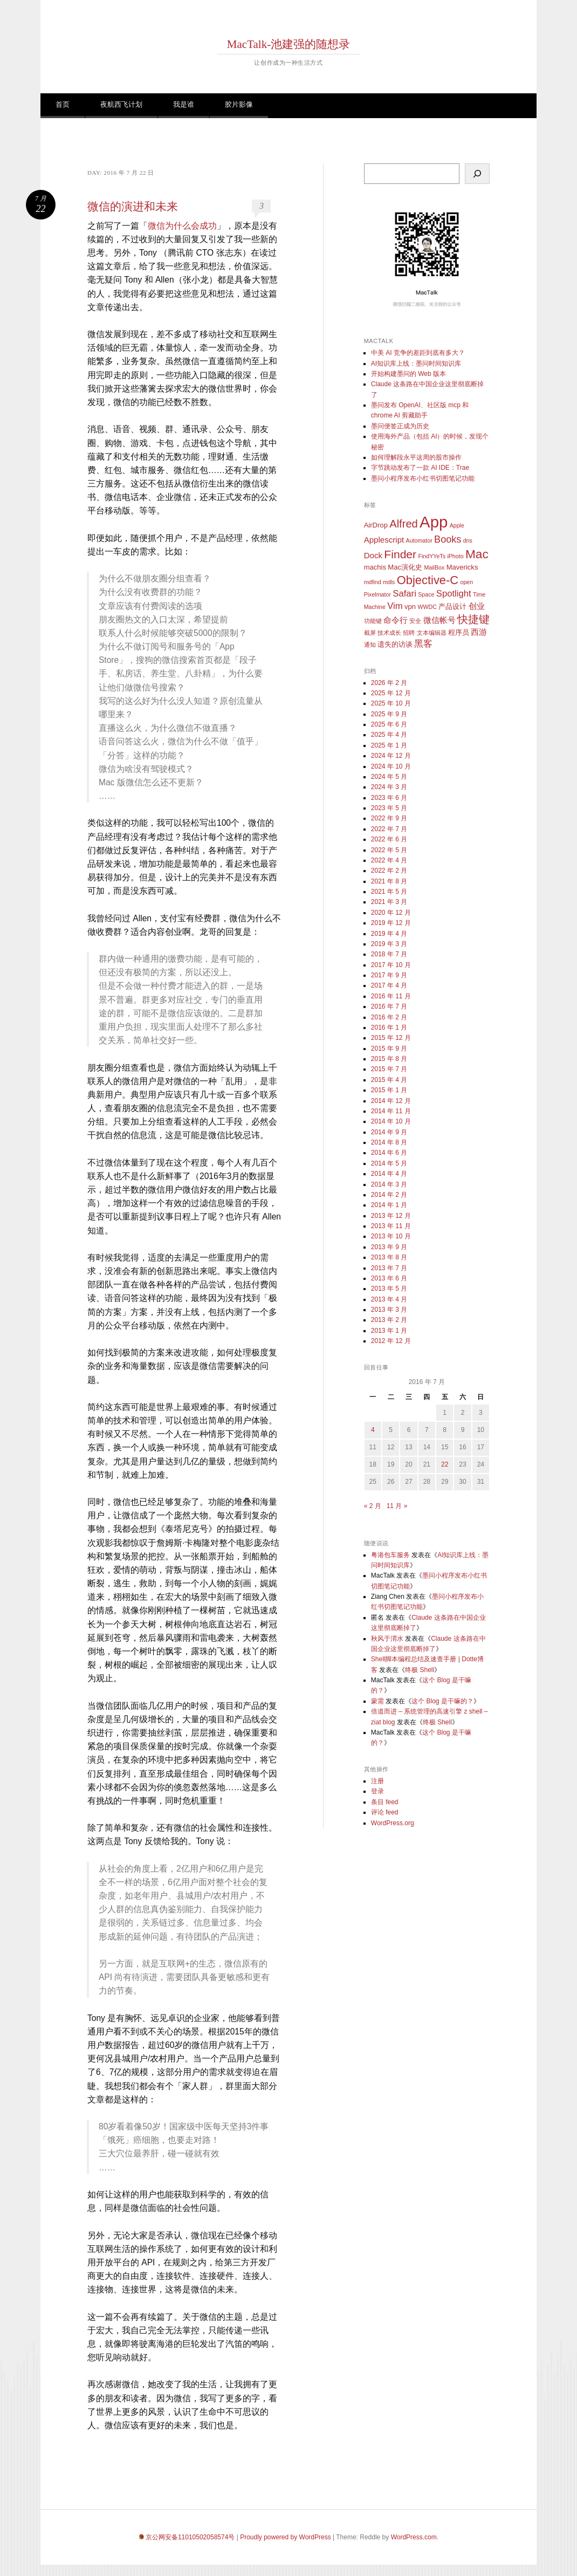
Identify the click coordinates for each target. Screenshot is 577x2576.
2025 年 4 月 (389, 734)
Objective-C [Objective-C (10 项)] (427, 580)
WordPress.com (414, 2537)
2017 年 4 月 (389, 985)
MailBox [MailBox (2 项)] (434, 567)
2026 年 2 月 (389, 683)
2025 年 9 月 (389, 714)
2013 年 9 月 (389, 1247)
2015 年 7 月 (389, 1069)
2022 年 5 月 (389, 850)
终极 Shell (419, 1670)
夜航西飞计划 (121, 104)
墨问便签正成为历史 (400, 426)
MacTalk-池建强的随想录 (288, 44)
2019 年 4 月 (389, 933)
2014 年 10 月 (391, 1121)
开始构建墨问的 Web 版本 (408, 374)
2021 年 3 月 (389, 902)
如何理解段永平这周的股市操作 (416, 457)
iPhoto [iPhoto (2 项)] (455, 556)
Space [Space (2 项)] (426, 594)
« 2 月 (372, 1506)
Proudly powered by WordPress (285, 2537)
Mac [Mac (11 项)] (477, 554)
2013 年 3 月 (389, 1309)
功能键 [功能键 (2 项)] (373, 621)
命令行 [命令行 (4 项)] (395, 620)
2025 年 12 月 (391, 693)
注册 (377, 1781)
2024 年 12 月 (391, 755)
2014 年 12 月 (391, 1101)
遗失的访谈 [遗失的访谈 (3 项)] (395, 644)
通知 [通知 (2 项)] (370, 644)
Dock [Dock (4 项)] (373, 555)
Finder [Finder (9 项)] (400, 554)
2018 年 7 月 (389, 954)
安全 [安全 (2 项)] (415, 621)
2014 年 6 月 (389, 1152)
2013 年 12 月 (391, 1216)
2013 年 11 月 (391, 1226)
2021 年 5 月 (389, 891)
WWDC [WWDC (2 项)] (427, 607)
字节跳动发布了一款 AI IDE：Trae (420, 467)
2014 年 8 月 (389, 1142)
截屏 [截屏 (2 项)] (370, 632)
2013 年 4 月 (389, 1299)
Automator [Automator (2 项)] (419, 540)
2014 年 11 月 (391, 1111)
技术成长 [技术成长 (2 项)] (389, 632)
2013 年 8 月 (389, 1257)
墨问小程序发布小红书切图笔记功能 (423, 478)
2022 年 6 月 (389, 839)
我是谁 (183, 104)
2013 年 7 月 (389, 1268)
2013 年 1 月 (389, 1330)
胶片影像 (239, 104)
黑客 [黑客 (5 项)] (423, 644)
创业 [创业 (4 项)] (477, 606)
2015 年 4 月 (389, 1080)
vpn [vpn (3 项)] (410, 606)
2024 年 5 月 (389, 776)
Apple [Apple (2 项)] (457, 525)
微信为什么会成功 (182, 225)
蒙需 (377, 1701)
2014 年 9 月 (389, 1132)
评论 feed (385, 1812)
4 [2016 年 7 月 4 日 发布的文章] (373, 1430)
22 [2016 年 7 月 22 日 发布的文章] (444, 1464)
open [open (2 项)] (467, 582)
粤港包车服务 (390, 1555)
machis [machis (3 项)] (375, 567)
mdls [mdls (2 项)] (389, 582)
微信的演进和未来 (132, 206)
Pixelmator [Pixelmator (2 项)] (377, 594)
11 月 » (397, 1506)
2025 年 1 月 (389, 745)
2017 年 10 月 (391, 965)
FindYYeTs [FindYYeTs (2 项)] (431, 556)
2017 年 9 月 (389, 975)
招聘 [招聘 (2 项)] (409, 632)
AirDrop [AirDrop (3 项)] (376, 525)
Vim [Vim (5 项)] (394, 606)
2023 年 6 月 (389, 797)
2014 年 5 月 (389, 1163)
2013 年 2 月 (389, 1320)
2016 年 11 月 (391, 996)
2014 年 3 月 (389, 1184)
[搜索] (477, 173)
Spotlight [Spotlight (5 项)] (453, 593)
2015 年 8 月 (389, 1059)
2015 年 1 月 (389, 1090)
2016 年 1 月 (389, 1027)
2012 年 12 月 (391, 1341)
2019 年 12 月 (391, 923)
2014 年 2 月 (389, 1194)
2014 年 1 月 (389, 1205)
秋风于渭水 (387, 1638)
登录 (377, 1791)
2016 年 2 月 (389, 1017)
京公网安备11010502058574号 (190, 2537)
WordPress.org (392, 1823)
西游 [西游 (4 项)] (479, 631)
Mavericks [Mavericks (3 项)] (462, 567)
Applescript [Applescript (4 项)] (384, 539)
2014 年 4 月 (389, 1173)
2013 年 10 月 (391, 1236)
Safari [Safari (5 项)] (404, 593)
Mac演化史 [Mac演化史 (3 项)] (405, 567)
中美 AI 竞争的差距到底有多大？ (418, 353)
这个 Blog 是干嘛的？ (442, 1701)
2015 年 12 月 (391, 1038)
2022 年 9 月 (389, 818)
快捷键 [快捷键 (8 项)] (473, 619)
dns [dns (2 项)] (467, 540)
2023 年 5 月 (389, 808)
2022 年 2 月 (389, 870)
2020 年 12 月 (391, 912)
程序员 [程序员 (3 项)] (458, 632)
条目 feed (385, 1802)
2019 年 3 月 (389, 944)
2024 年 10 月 (391, 766)
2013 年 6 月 (389, 1278)
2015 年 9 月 (389, 1048)
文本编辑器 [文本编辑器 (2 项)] (432, 632)
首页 (63, 104)
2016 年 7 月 (389, 1006)
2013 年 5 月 (389, 1288)
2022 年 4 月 (389, 860)
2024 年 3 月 (389, 787)
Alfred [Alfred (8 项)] (403, 524)
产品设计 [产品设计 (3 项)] (452, 606)
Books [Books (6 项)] (447, 539)
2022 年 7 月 (389, 829)
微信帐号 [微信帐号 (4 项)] (439, 620)
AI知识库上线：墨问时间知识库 (416, 363)
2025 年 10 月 (391, 703)
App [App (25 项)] (434, 522)
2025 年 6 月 (389, 724)
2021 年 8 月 (389, 881)
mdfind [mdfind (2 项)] (372, 582)
